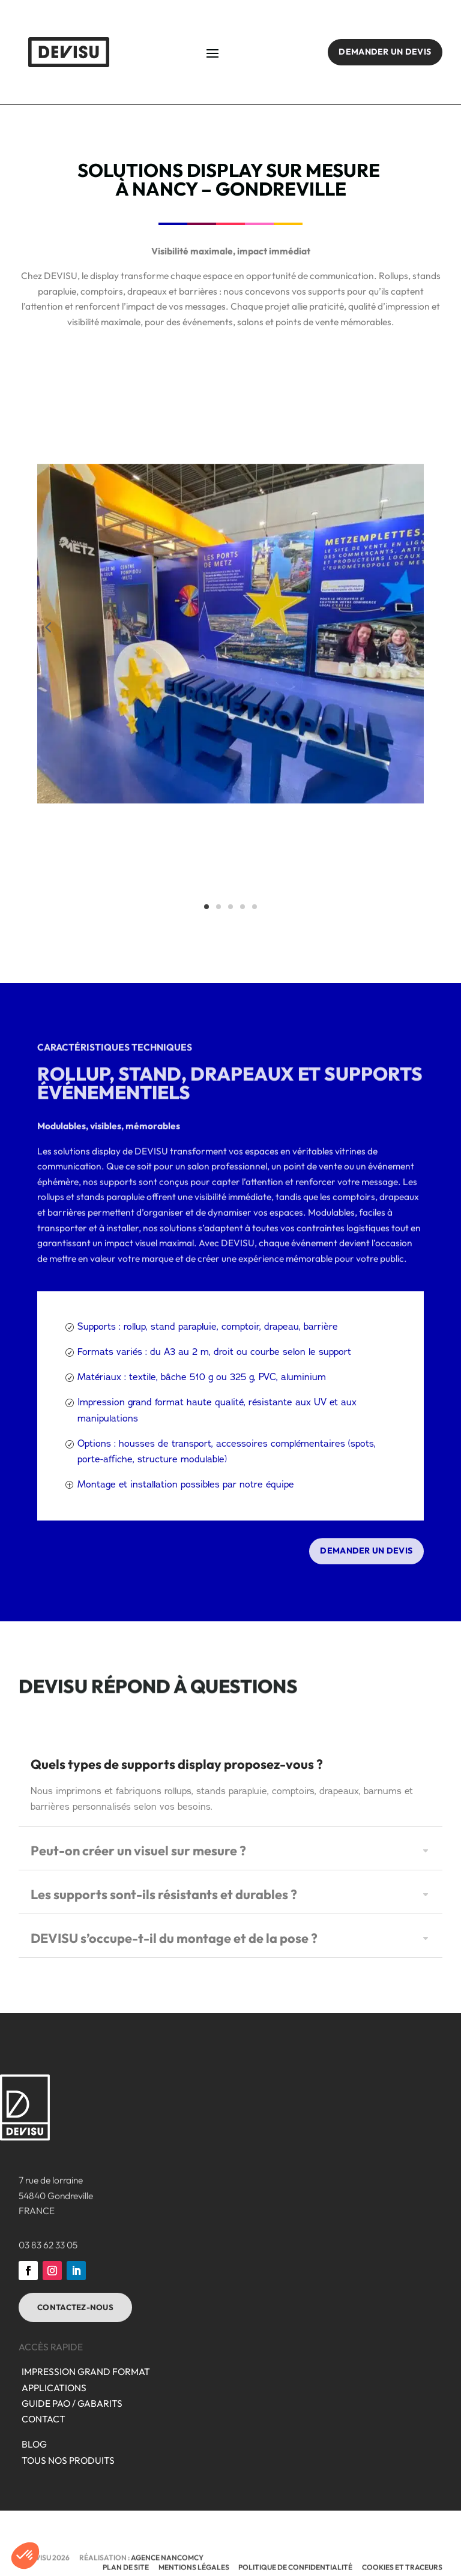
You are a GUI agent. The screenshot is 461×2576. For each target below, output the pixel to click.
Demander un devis (385, 51)
